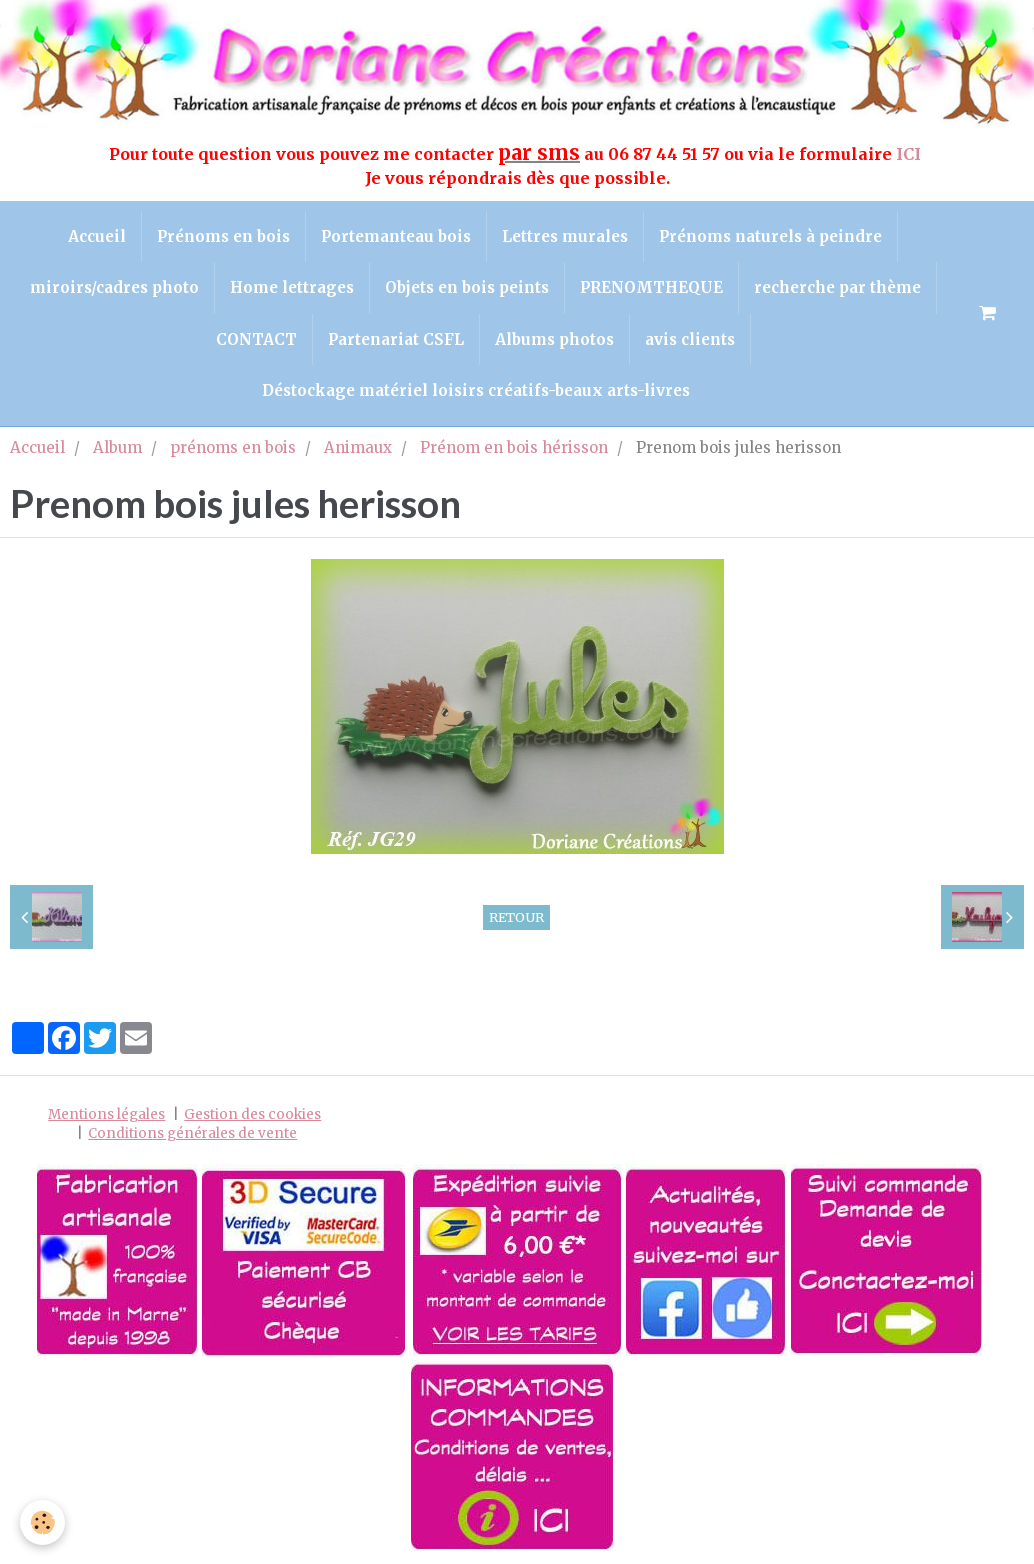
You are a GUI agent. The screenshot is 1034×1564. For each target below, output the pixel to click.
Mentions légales (106, 1114)
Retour (516, 917)
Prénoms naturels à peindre (770, 236)
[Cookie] (42, 1522)
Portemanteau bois (396, 236)
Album (117, 447)
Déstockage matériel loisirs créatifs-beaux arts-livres (476, 390)
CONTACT (256, 339)
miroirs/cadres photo (114, 287)
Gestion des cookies (252, 1114)
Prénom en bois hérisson (514, 447)
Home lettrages (292, 287)
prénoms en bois (233, 447)
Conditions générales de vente (192, 1133)
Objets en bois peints (467, 287)
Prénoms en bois (223, 236)
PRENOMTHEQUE (651, 287)
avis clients (690, 339)
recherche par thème (837, 287)
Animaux (358, 447)
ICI (910, 154)
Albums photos (554, 339)
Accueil (97, 236)
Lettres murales (565, 236)
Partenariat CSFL (396, 339)
